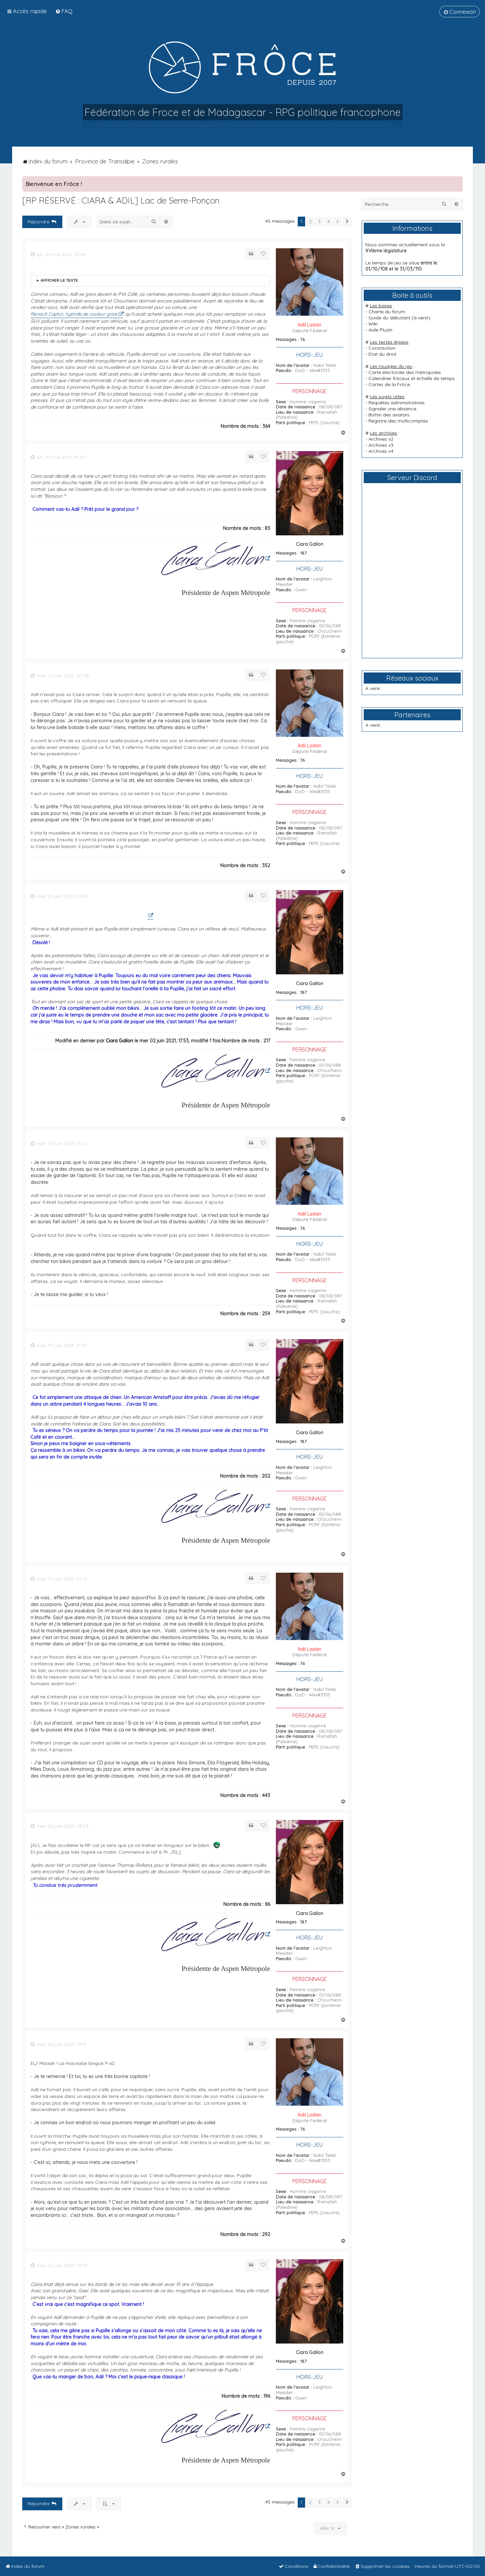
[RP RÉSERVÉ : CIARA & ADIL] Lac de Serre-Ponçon (121, 200)
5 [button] (337, 221)
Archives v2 (380, 439)
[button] (347, 221)
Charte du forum (386, 312)
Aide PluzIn (380, 330)
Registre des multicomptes (398, 421)
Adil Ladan (309, 325)
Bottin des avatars (389, 415)
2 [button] (310, 221)
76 (302, 339)
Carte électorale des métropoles (404, 372)
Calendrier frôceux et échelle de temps (411, 378)
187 (303, 553)
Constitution (381, 348)
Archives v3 (380, 445)
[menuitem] (64, 11)
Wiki (373, 324)
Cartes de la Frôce (389, 384)
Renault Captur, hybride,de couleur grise (74, 314)
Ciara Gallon (309, 544)
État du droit (382, 354)
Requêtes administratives (396, 403)
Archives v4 (380, 451)
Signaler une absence (392, 409)
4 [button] (328, 221)
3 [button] (319, 221)
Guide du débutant (389, 318)
